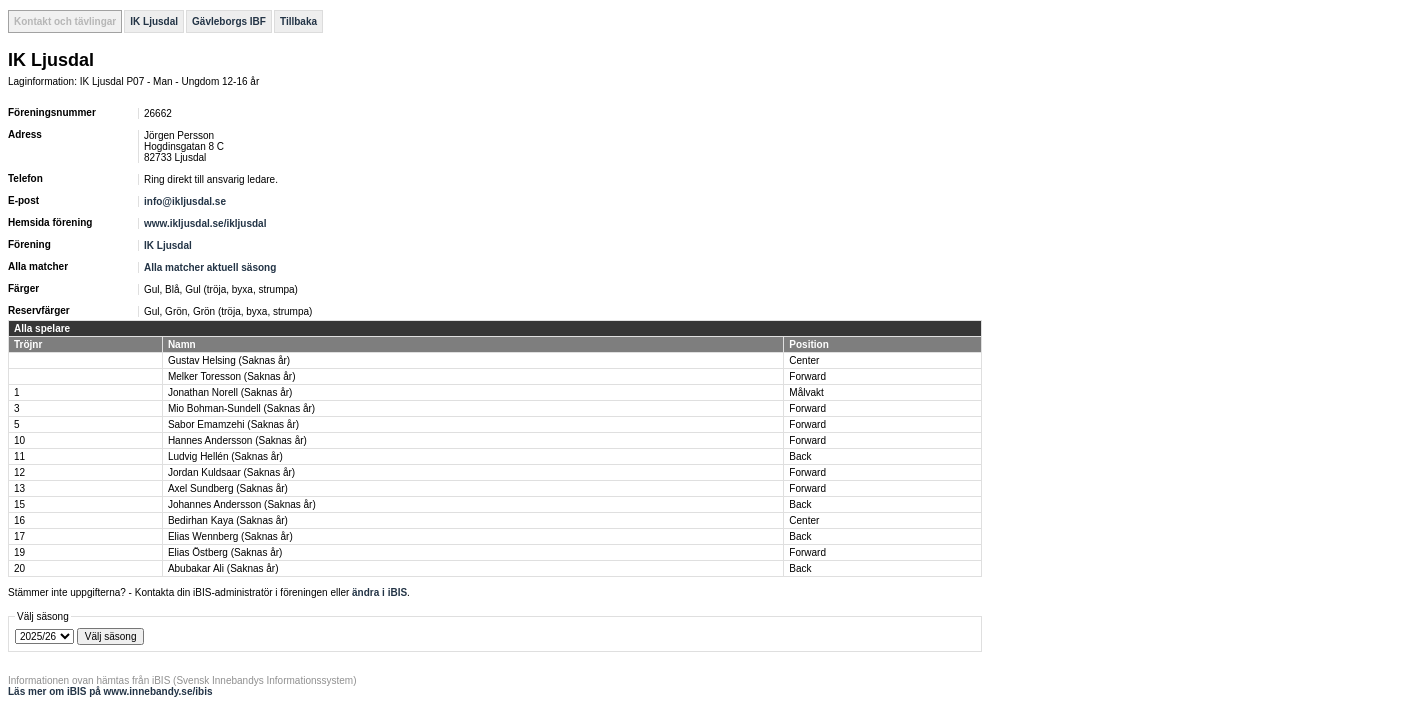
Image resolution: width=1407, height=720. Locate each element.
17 (19, 536)
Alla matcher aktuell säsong (210, 267)
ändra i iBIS (379, 592)
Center (804, 360)
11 (19, 456)
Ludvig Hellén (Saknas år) (225, 456)
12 (19, 472)
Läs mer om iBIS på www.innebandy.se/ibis (110, 691)
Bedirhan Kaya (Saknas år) (228, 520)
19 (19, 552)
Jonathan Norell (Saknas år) (230, 392)
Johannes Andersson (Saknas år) (242, 504)
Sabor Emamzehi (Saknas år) (233, 424)
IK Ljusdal (154, 21)
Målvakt (806, 392)
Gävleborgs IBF (229, 21)
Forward (807, 376)
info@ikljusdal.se (186, 201)
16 (19, 520)
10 (19, 440)
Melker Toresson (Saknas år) (232, 376)
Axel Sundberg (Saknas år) (228, 488)
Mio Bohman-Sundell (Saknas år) (241, 408)
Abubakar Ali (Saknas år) (223, 568)
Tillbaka (298, 21)
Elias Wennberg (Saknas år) (230, 536)
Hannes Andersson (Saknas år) (237, 440)
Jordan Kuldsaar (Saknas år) (231, 472)
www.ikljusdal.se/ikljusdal (205, 223)
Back (800, 456)
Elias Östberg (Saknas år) (225, 552)
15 (19, 504)
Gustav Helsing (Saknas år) (229, 360)
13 (19, 488)
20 (19, 568)
